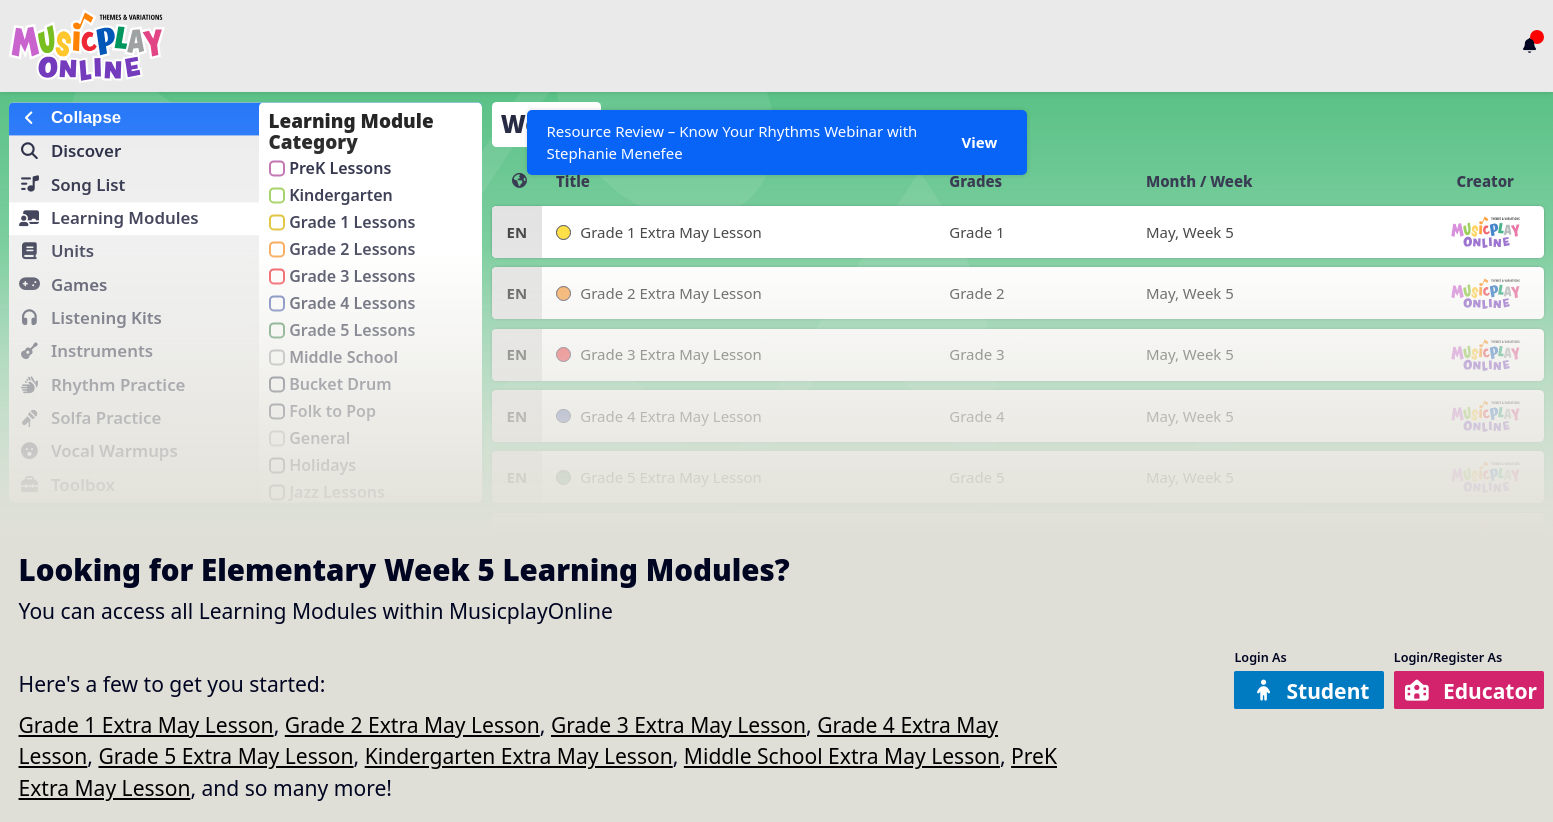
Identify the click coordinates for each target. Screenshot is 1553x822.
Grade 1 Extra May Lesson (146, 724)
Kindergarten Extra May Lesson (519, 755)
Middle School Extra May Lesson (842, 755)
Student (1311, 690)
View (980, 142)
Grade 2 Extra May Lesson (412, 724)
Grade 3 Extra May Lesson (678, 724)
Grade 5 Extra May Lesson (225, 755)
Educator (1471, 690)
